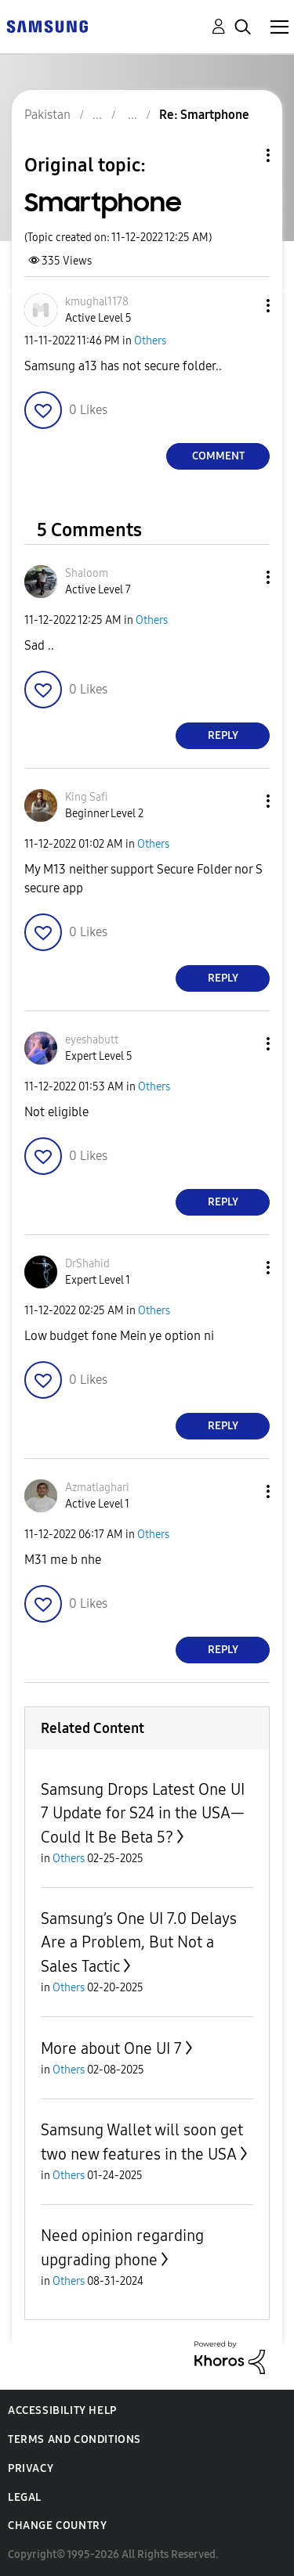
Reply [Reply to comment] (223, 735)
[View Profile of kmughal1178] (97, 301)
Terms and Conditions (74, 2439)
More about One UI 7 (111, 2048)
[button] (242, 306)
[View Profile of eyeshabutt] (91, 1040)
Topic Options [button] (241, 155)
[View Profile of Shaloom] (86, 573)
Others (150, 341)
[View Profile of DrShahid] (87, 1263)
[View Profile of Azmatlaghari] (97, 1487)
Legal (25, 2497)
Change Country (57, 2525)
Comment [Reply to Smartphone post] (218, 456)
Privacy (30, 2468)
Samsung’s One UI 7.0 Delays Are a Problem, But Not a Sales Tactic (139, 1942)
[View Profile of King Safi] (86, 797)
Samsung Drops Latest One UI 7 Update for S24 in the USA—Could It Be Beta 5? (143, 1813)
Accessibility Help (62, 2410)
